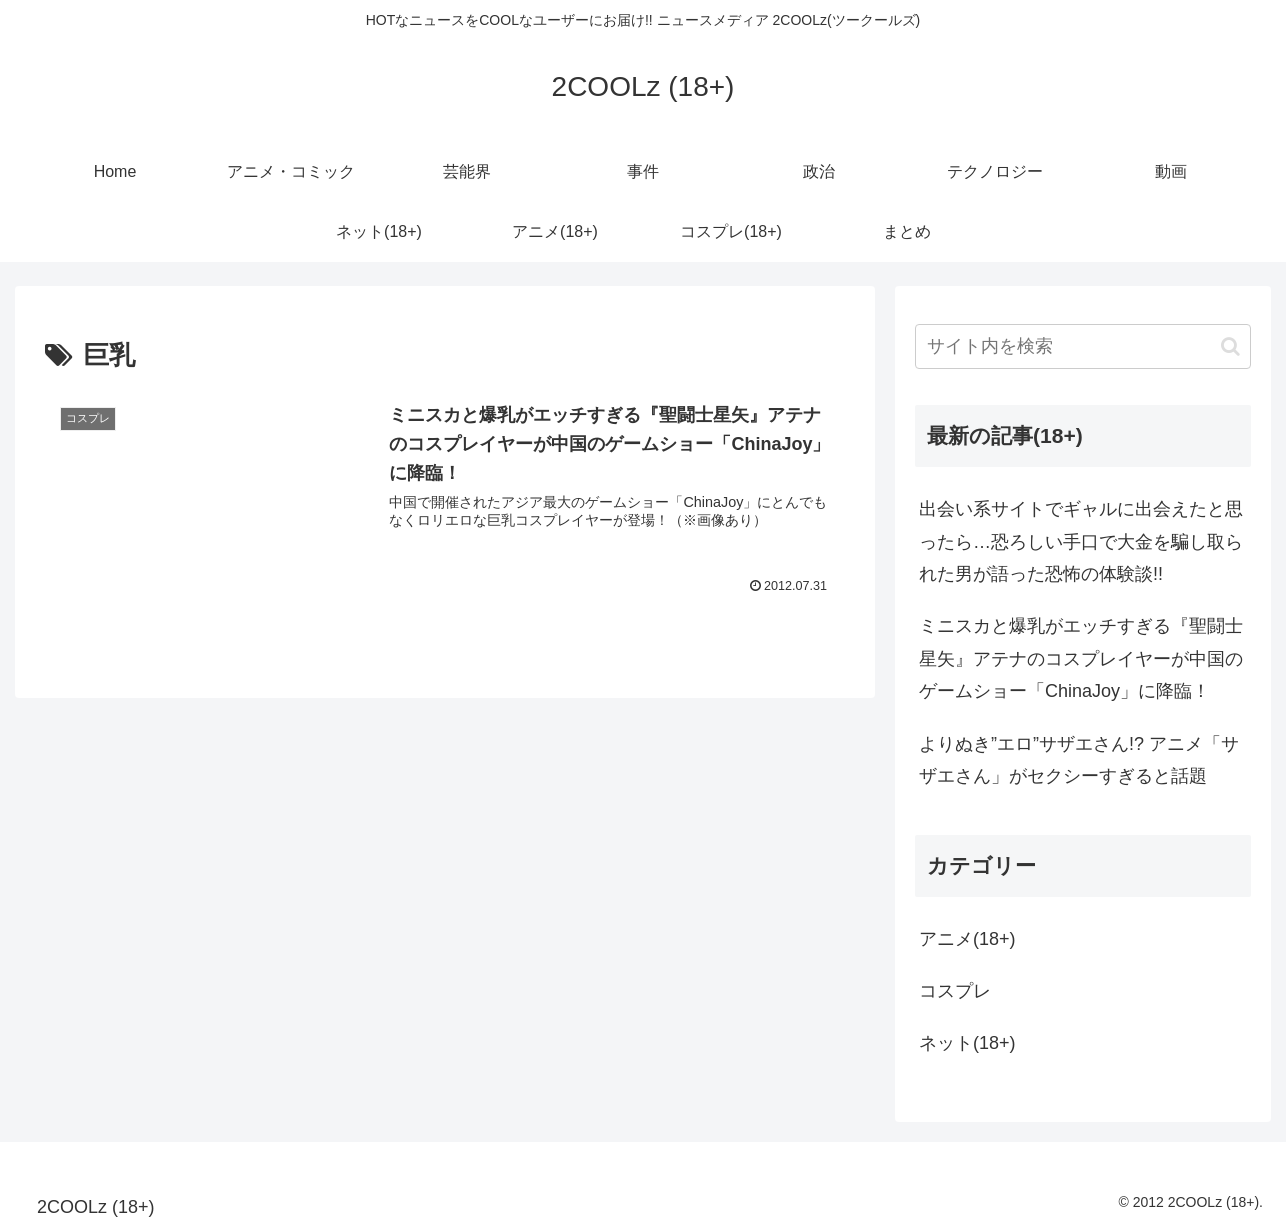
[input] (1083, 346)
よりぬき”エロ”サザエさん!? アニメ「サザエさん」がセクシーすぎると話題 (1079, 760)
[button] (1230, 346)
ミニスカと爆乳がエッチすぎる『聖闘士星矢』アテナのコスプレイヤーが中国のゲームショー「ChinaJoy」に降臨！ (1081, 658)
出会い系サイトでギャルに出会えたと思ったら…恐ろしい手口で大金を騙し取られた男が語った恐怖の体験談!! (1081, 541)
